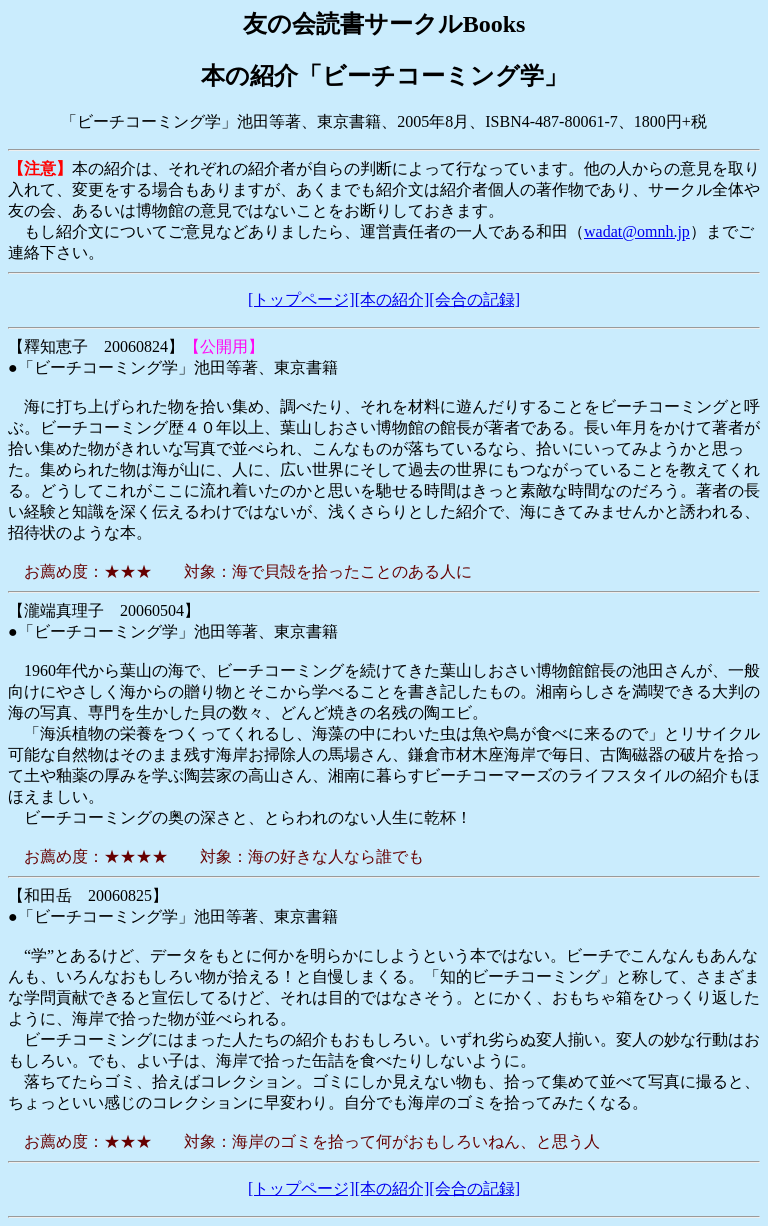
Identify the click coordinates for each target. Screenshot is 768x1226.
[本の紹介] (392, 299)
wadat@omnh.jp (637, 231)
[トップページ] (301, 299)
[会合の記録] (474, 299)
